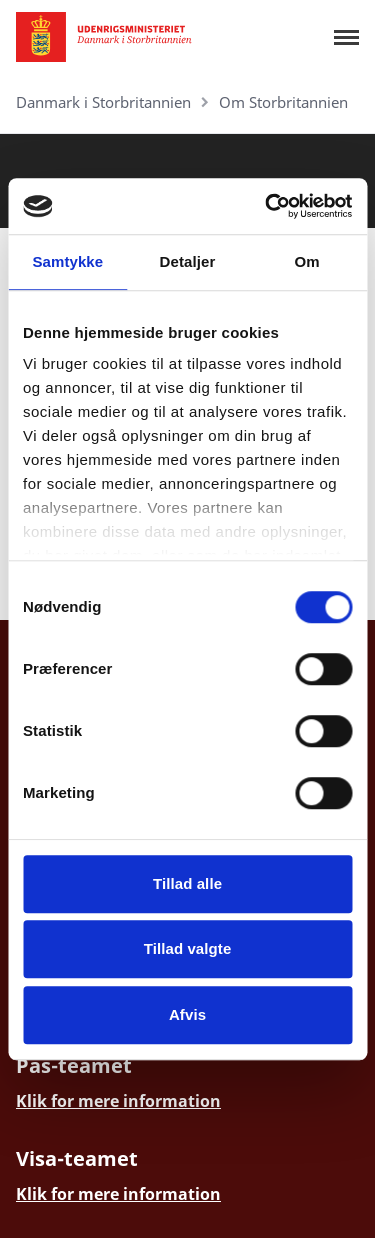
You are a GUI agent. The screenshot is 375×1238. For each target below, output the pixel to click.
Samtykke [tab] (67, 261)
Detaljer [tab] (188, 261)
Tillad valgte (188, 948)
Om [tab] (307, 261)
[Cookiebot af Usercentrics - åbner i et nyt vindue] (267, 206)
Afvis (187, 1014)
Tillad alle (187, 883)
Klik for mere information (118, 1101)
